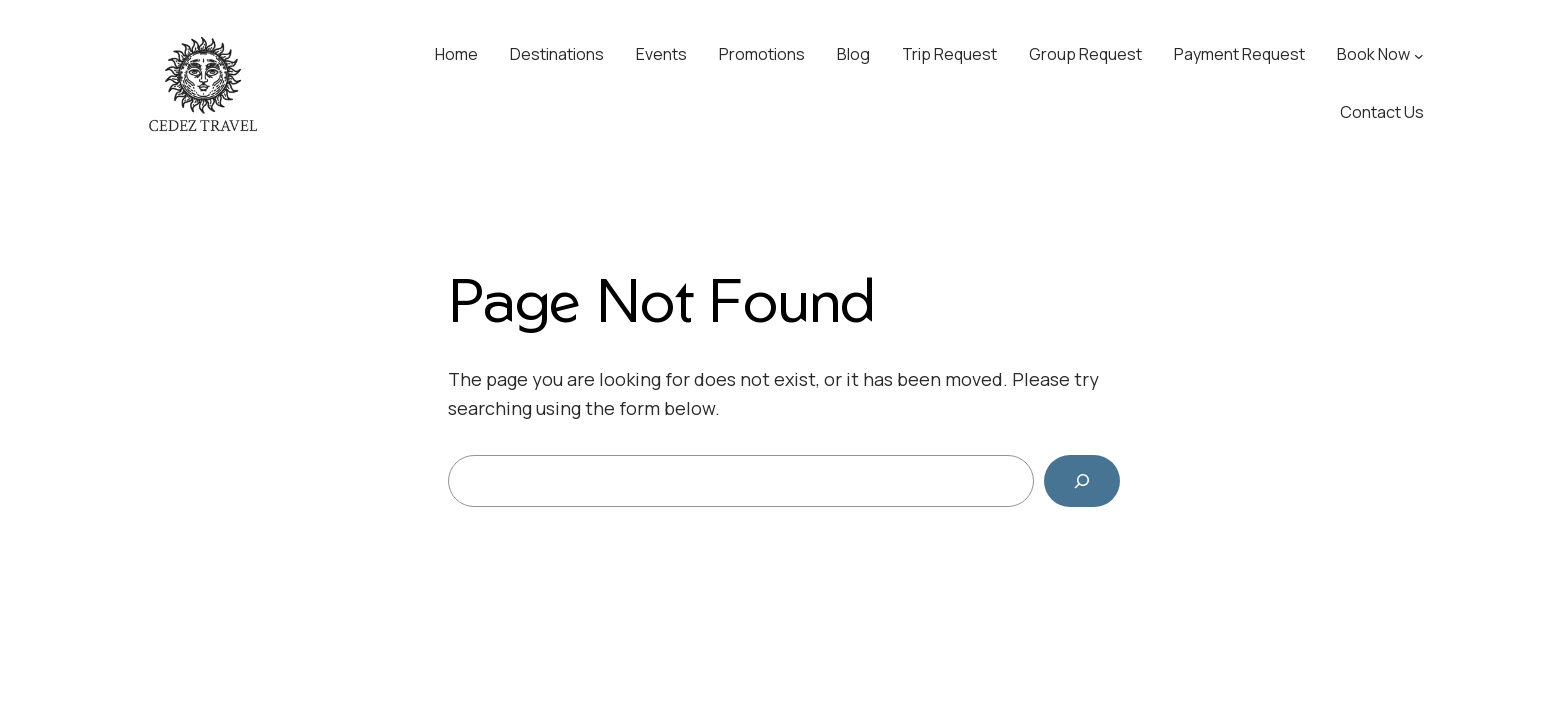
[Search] (1082, 481)
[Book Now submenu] (1419, 55)
